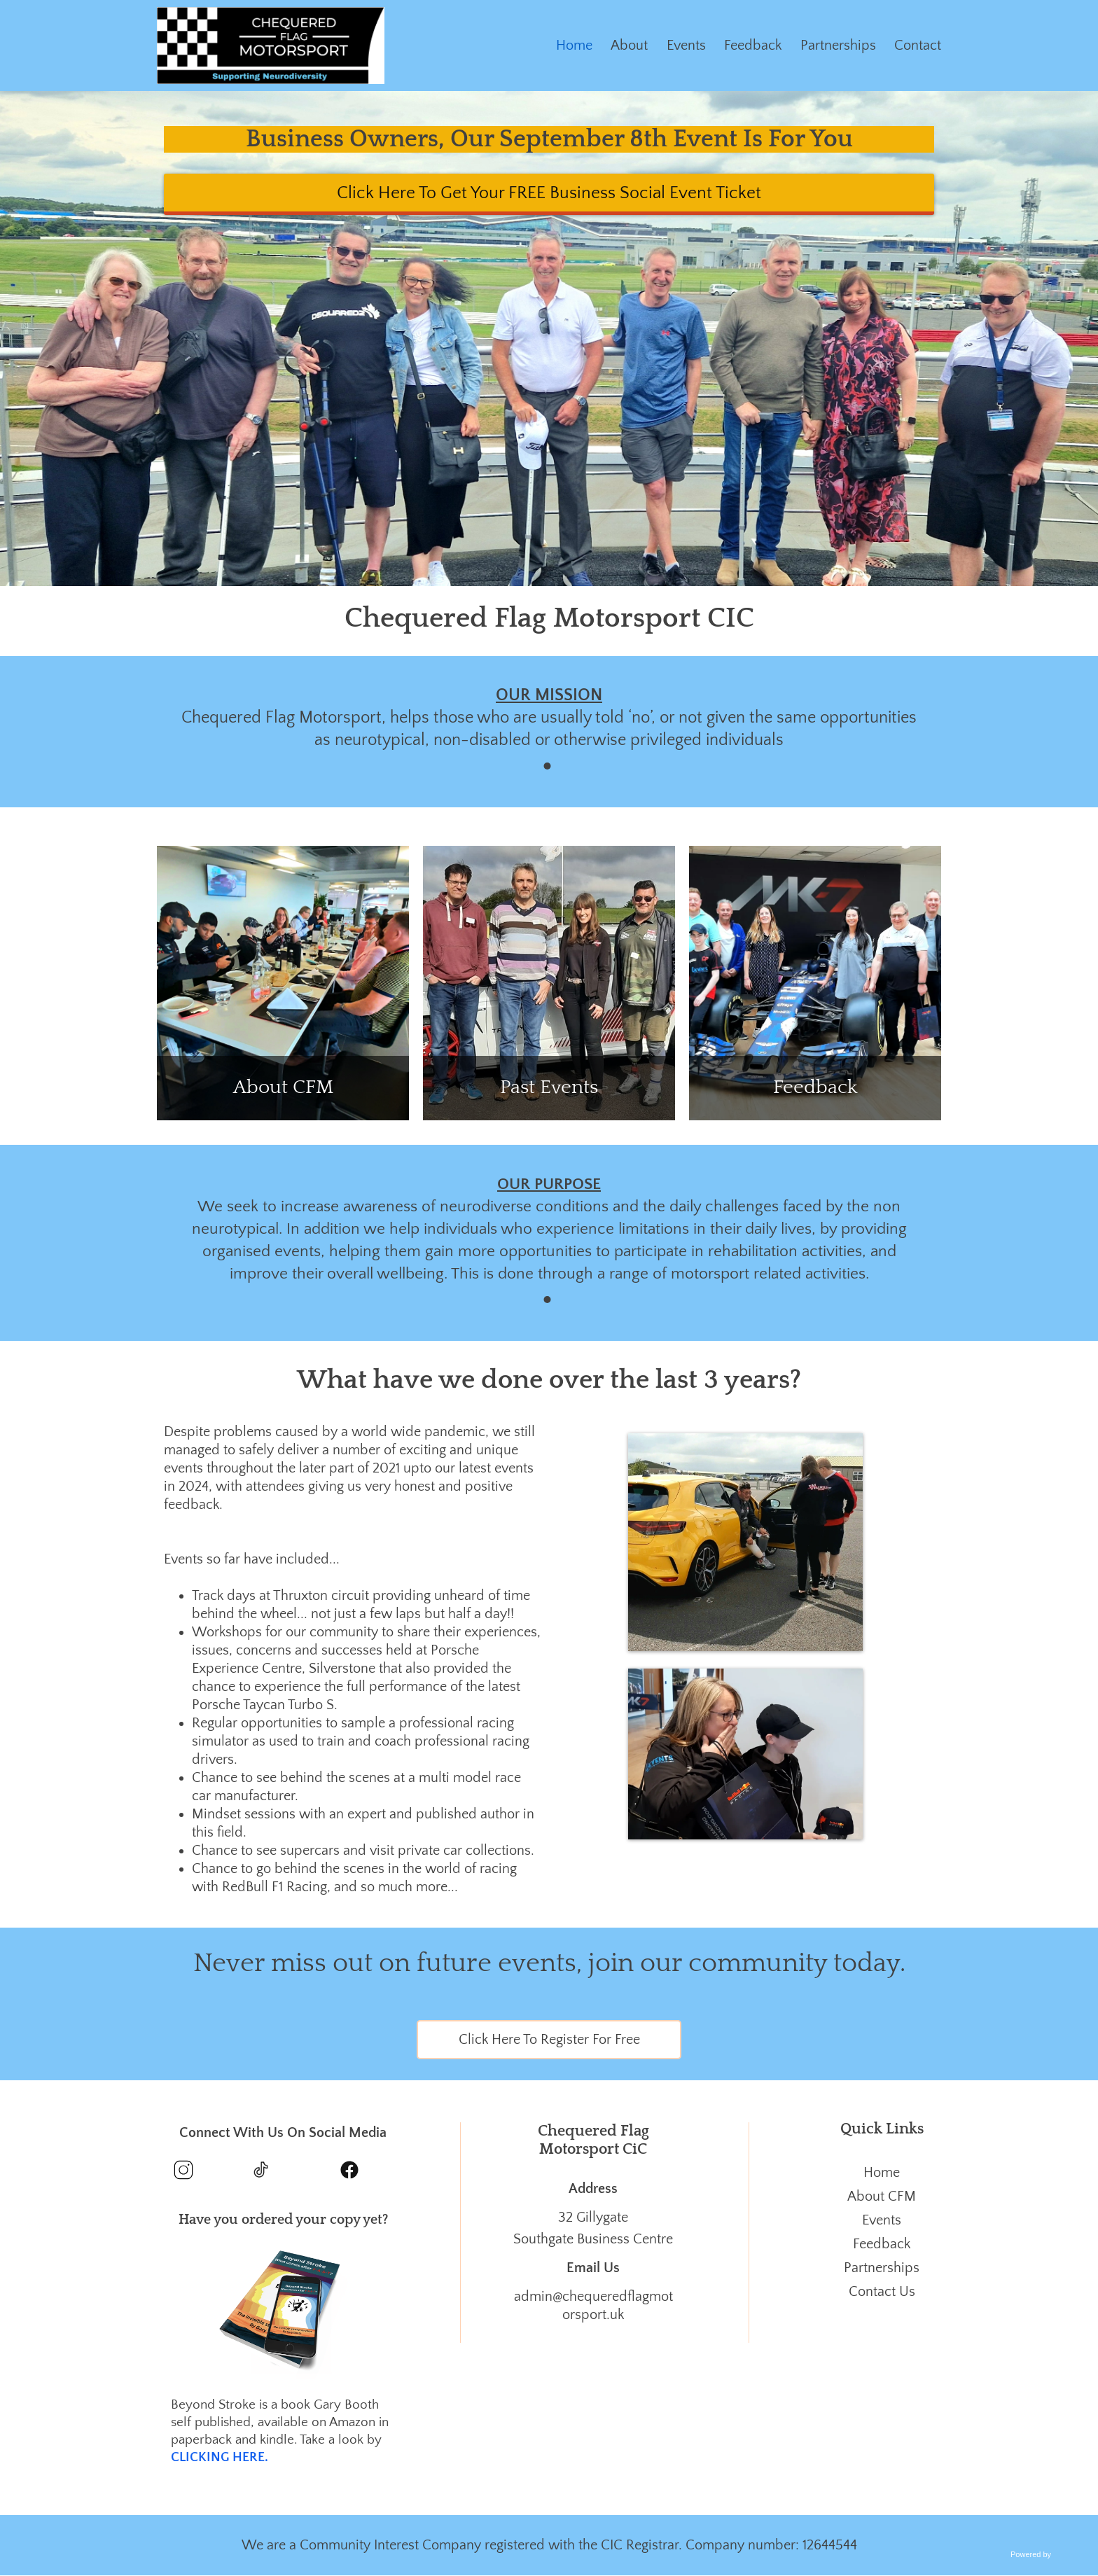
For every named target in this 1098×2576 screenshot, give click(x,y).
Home (574, 45)
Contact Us (882, 2291)
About (629, 45)
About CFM (881, 2196)
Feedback (752, 45)
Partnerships (838, 45)
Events (686, 45)
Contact (917, 45)
